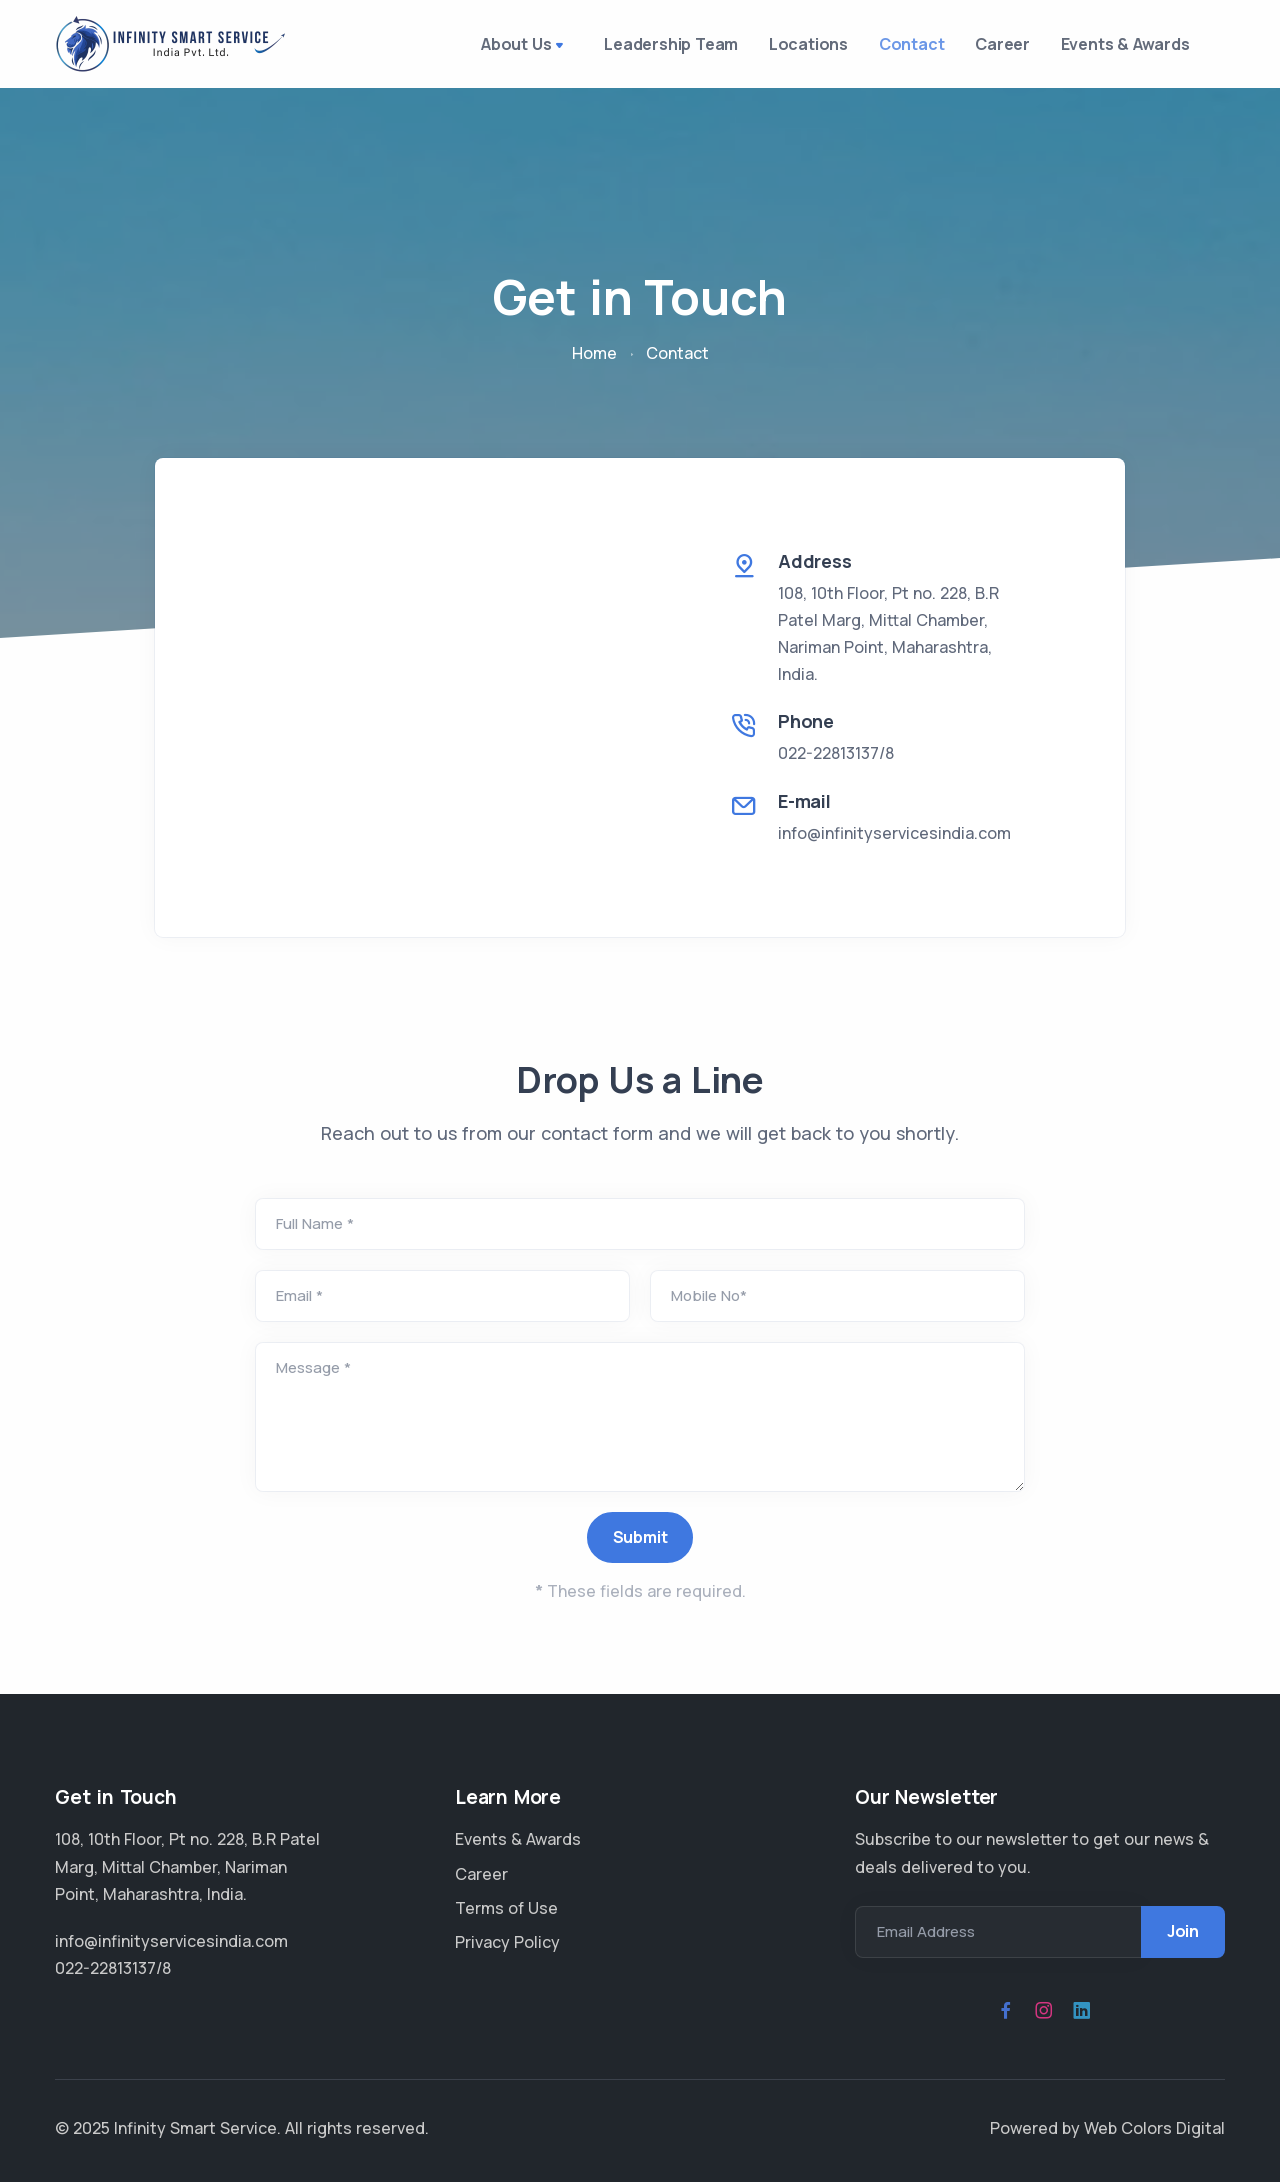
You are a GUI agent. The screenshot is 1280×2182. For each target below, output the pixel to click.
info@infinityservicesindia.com (894, 841)
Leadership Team (629, 48)
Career (988, 48)
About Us (484, 50)
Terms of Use (506, 1908)
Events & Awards (1120, 48)
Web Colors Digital (1154, 2128)
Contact (889, 48)
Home (594, 362)
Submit (640, 1546)
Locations (775, 48)
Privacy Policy (507, 1942)
